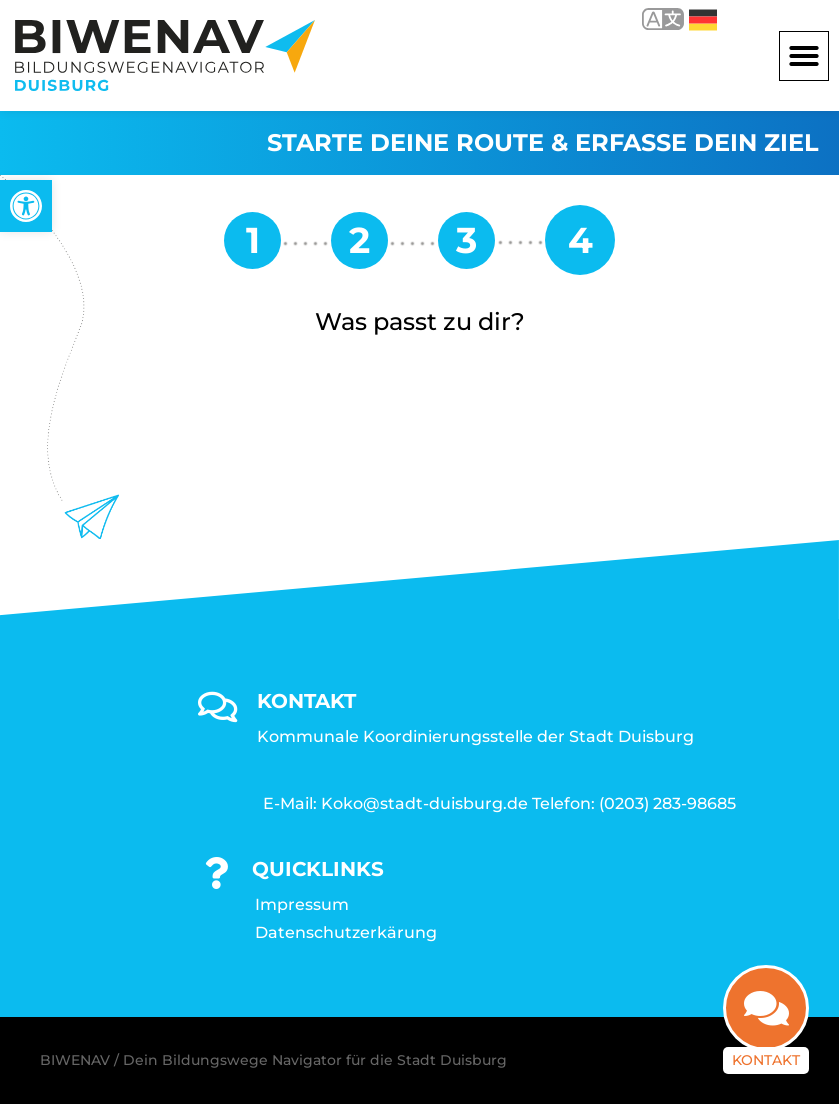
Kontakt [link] (766, 1060)
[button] (804, 56)
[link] (26, 206)
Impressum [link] (302, 904)
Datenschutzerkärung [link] (346, 932)
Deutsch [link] (703, 20)
